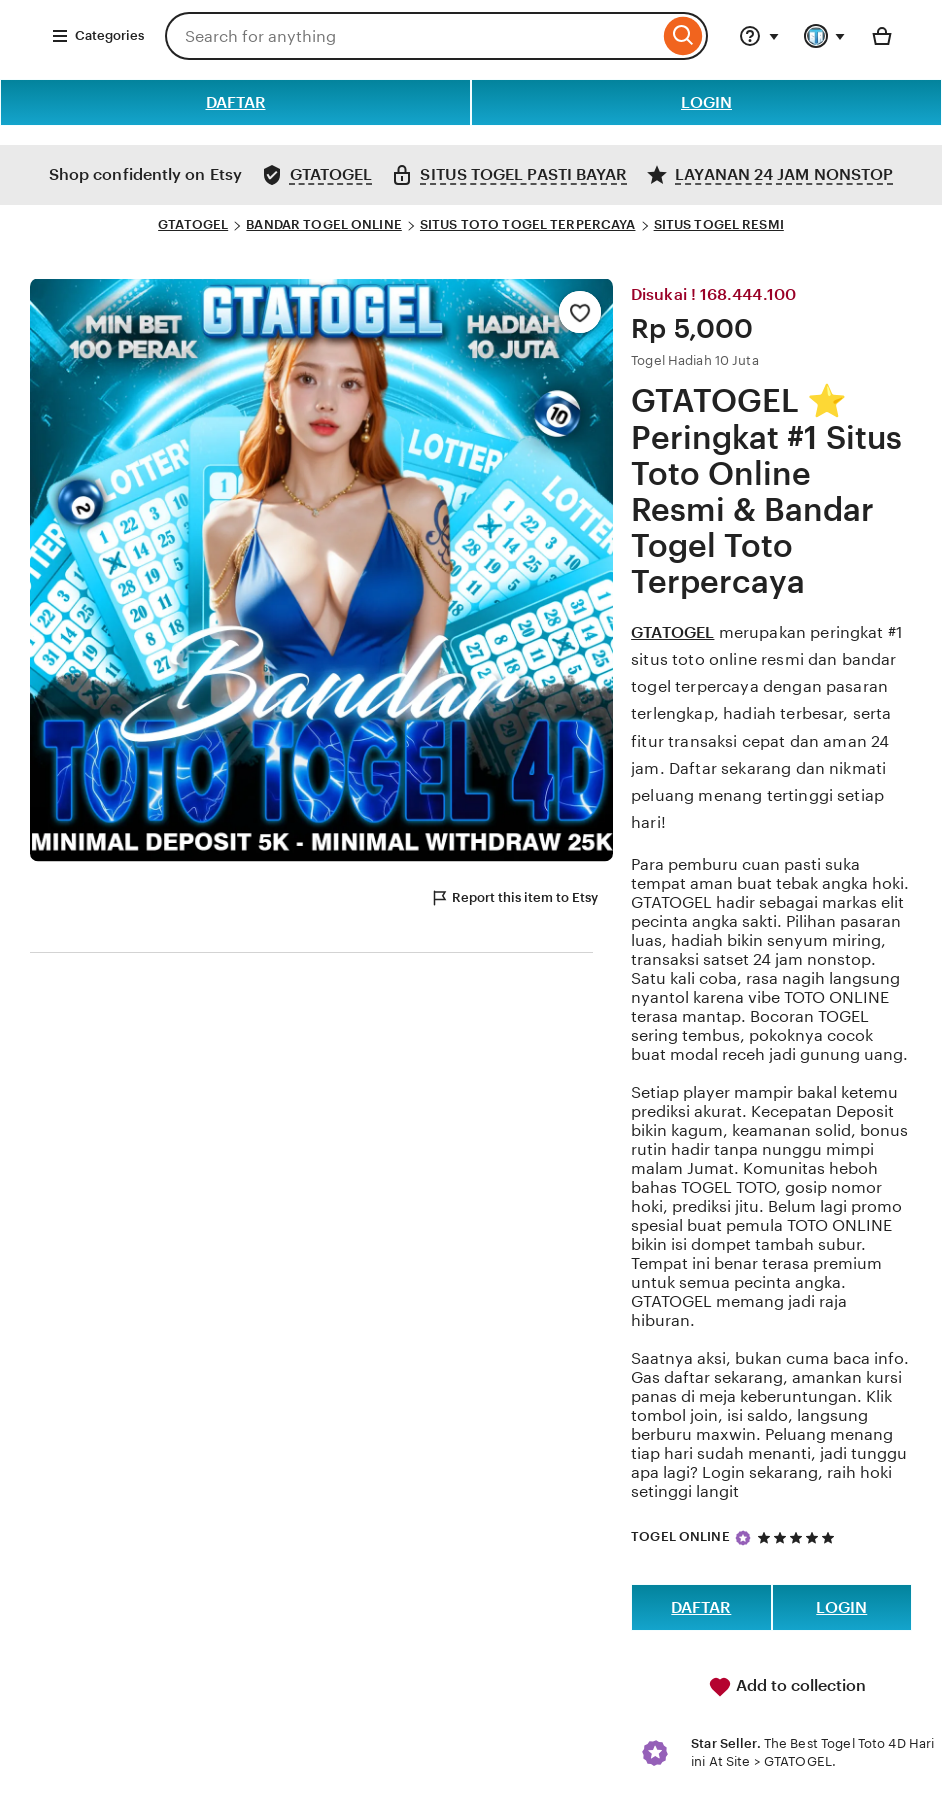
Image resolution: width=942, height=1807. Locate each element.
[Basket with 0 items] (882, 36)
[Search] (683, 36)
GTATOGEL (193, 224)
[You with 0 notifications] (825, 36)
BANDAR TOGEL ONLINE (323, 224)
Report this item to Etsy (514, 898)
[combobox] (412, 36)
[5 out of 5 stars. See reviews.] (799, 1537)
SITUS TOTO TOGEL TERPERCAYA (528, 224)
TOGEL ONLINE (680, 1536)
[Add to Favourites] (580, 312)
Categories (97, 36)
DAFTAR (236, 102)
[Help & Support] (759, 36)
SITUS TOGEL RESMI (719, 224)
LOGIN (706, 102)
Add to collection (787, 1687)
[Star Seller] (743, 1538)
